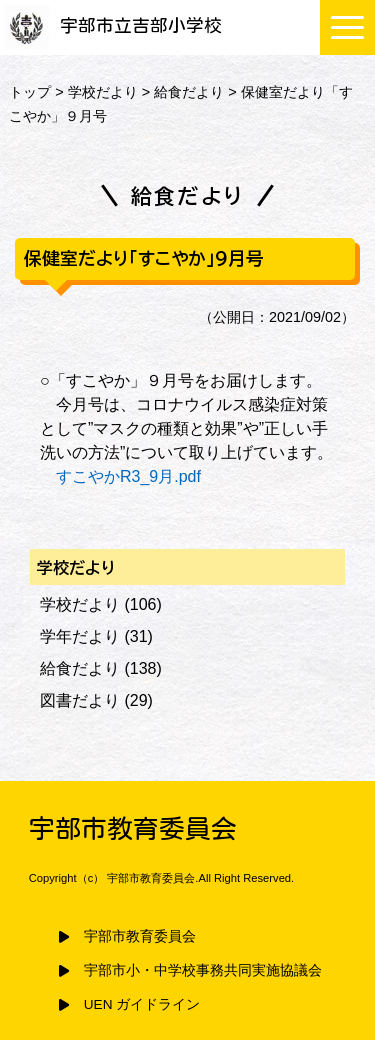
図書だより (80, 700)
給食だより (189, 92)
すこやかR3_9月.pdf (128, 476)
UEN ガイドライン (142, 1004)
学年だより (80, 636)
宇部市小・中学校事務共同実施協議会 (203, 970)
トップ (30, 92)
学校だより (103, 92)
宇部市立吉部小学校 (113, 25)
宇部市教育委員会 (140, 936)
